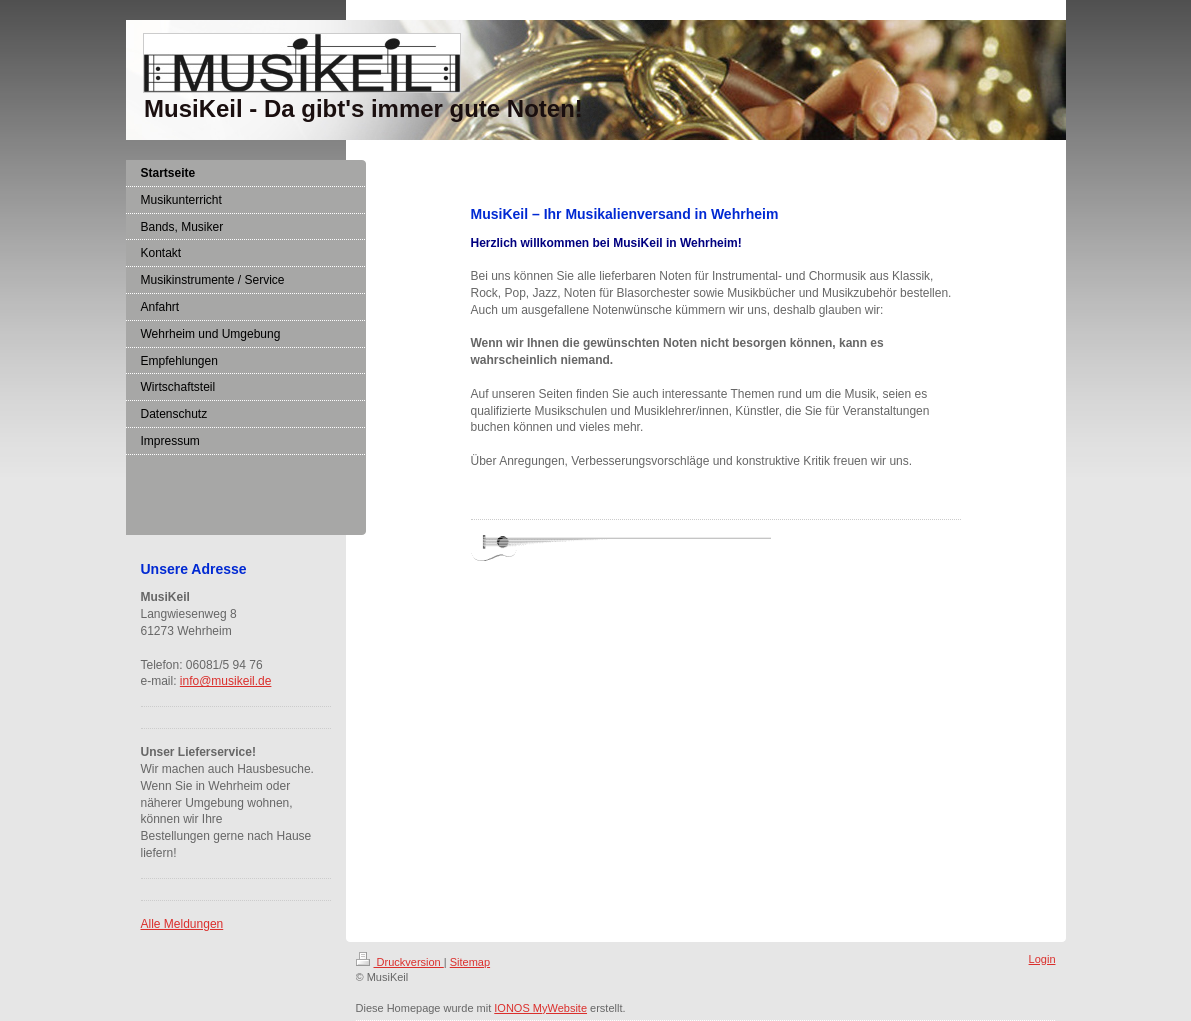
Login (1042, 959)
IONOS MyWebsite (540, 1008)
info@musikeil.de (226, 681)
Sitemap (470, 962)
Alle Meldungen (182, 924)
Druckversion (400, 962)
